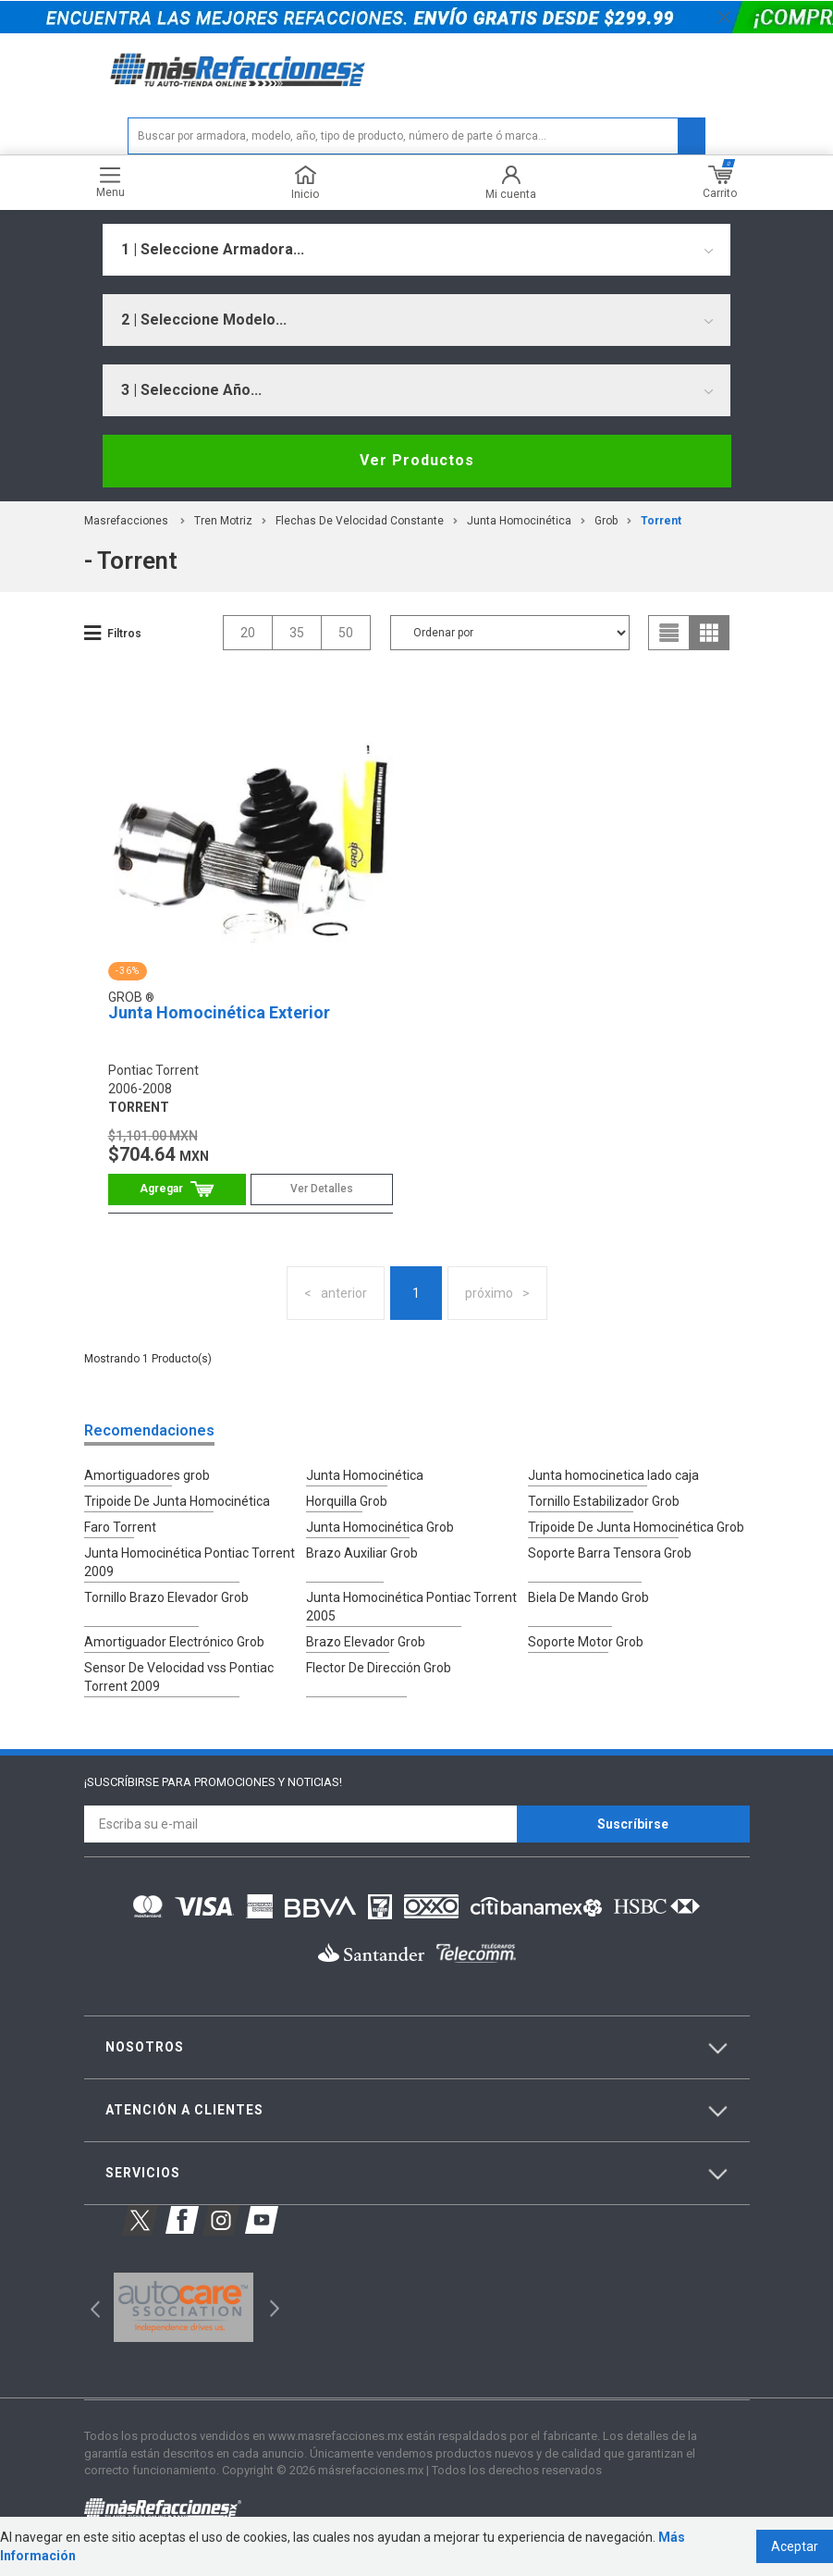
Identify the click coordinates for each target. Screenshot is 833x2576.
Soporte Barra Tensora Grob (610, 1553)
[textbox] (416, 135)
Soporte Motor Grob (585, 1641)
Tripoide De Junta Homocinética (177, 1501)
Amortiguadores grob (147, 1475)
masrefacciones (126, 520)
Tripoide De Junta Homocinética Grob (636, 1527)
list (669, 632)
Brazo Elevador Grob (365, 1641)
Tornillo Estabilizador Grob (604, 1501)
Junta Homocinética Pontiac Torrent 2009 (189, 1562)
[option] (183, 2308)
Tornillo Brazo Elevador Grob (166, 1597)
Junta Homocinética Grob (380, 1527)
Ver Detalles (321, 1188)
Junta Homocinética (519, 520)
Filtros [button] (124, 633)
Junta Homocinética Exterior (219, 1012)
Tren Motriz (223, 520)
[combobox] (416, 250)
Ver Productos (417, 460)
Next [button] (272, 2307)
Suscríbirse (632, 1824)
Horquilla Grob (346, 1501)
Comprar (177, 1189)
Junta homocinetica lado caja (613, 1475)
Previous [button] (89, 2307)
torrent (661, 520)
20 (247, 632)
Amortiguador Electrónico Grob (174, 1641)
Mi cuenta (510, 183)
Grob (606, 520)
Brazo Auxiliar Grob (362, 1553)
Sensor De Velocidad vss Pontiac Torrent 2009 (179, 1677)
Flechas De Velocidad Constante (360, 520)
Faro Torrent (120, 1527)
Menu (110, 182)
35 (296, 632)
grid (709, 632)
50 (345, 632)
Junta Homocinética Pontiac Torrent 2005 (411, 1606)
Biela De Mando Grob (588, 1597)
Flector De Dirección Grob (378, 1667)
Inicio (305, 183)
